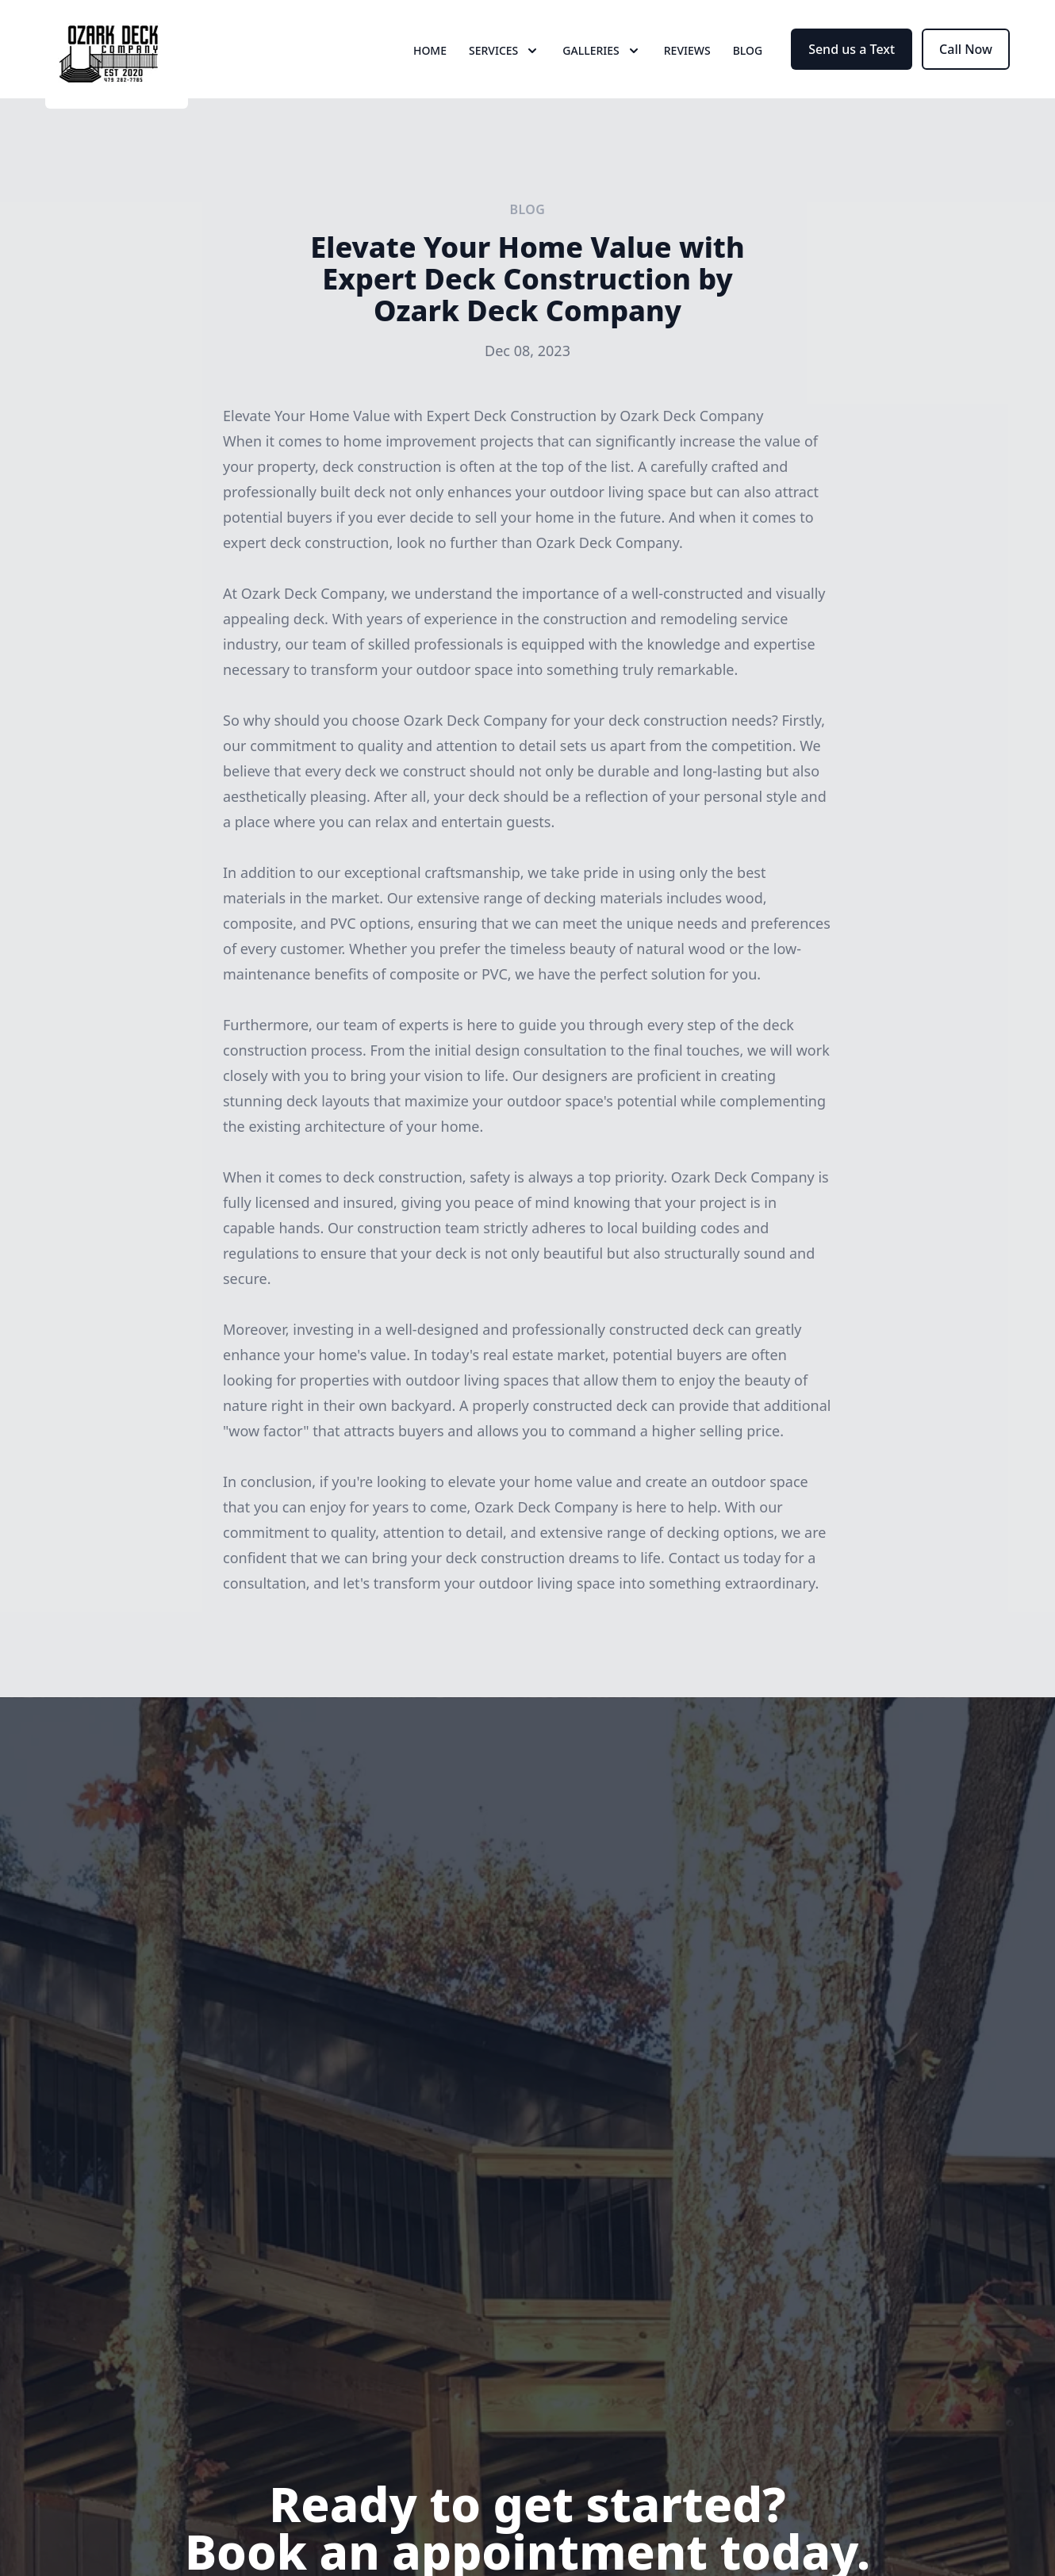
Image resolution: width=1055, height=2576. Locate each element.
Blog (748, 71)
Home (430, 71)
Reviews (687, 71)
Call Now (965, 70)
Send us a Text (851, 70)
